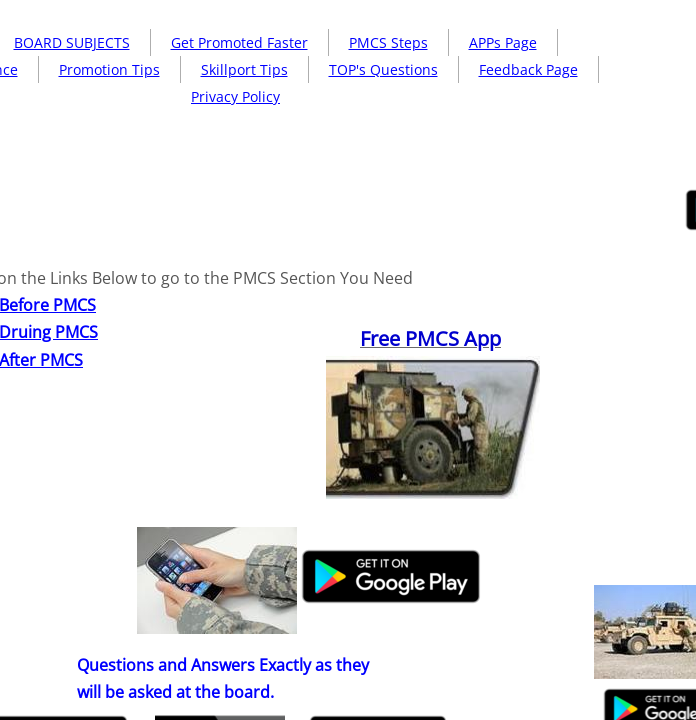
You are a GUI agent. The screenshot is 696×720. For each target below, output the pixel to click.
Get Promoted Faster (239, 42)
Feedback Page (528, 69)
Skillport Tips (244, 69)
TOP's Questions (383, 69)
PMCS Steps (388, 42)
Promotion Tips (109, 69)
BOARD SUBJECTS (72, 42)
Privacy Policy (235, 96)
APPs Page (503, 42)
